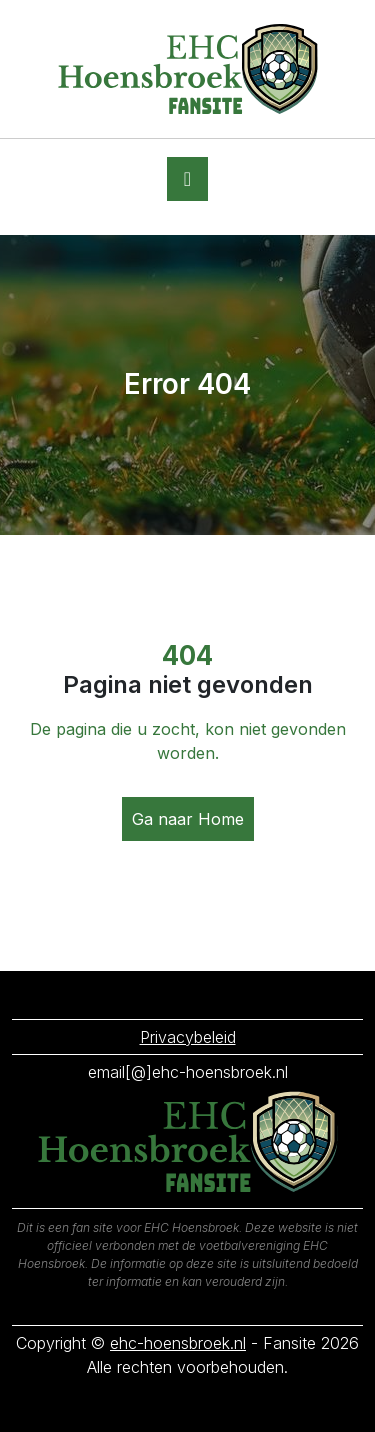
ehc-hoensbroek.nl (178, 1343)
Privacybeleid (188, 1037)
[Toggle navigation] (187, 179)
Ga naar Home (188, 819)
